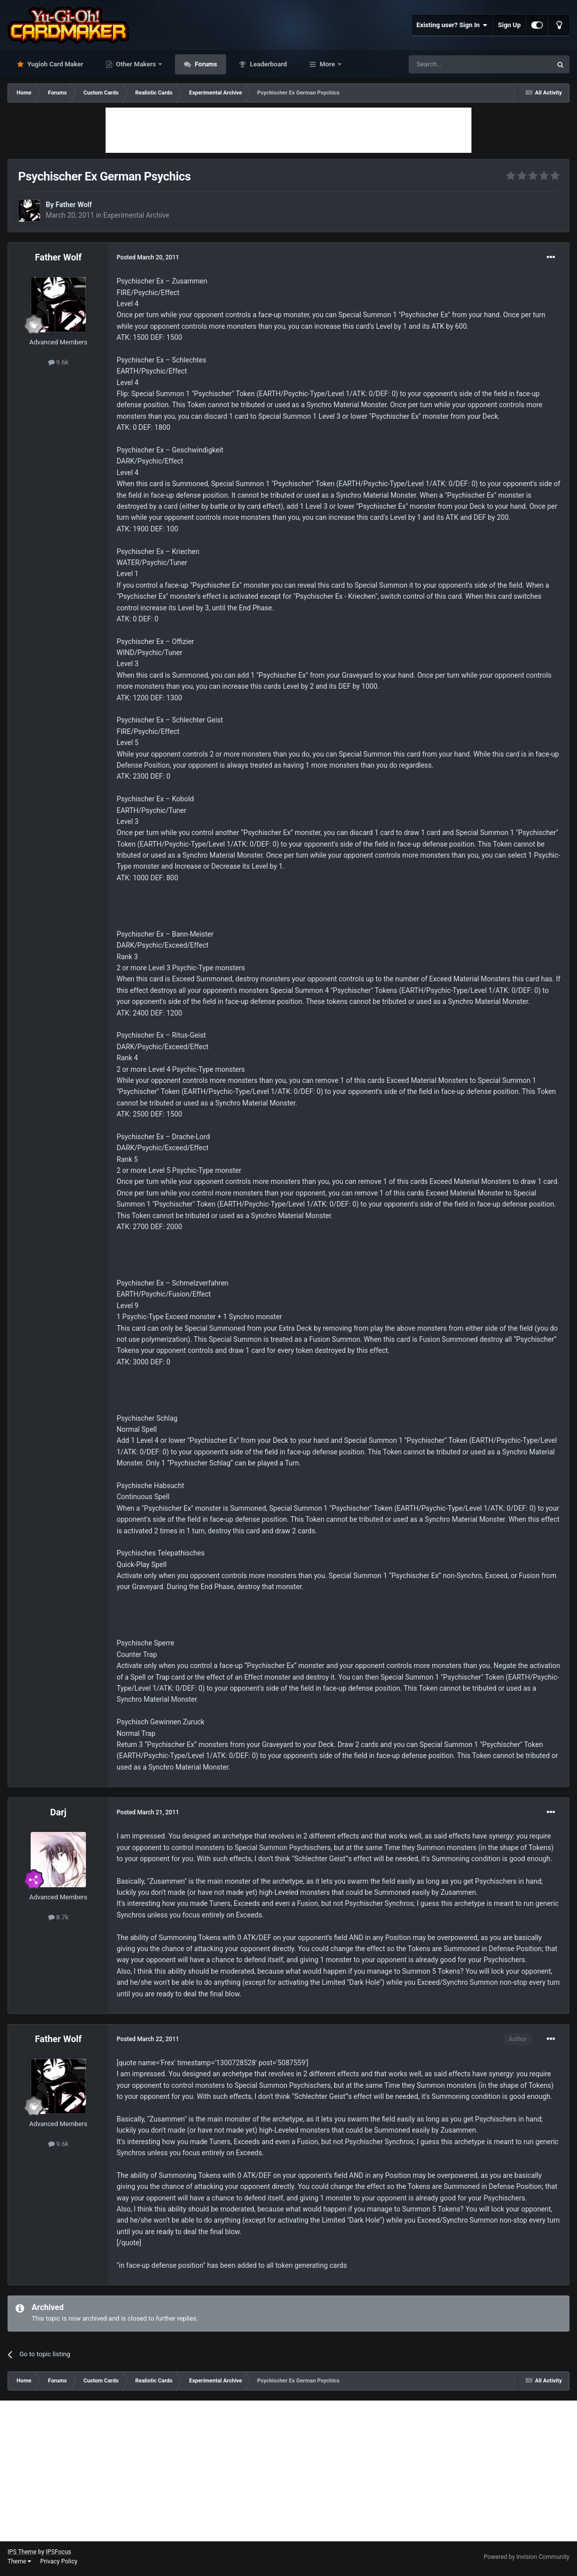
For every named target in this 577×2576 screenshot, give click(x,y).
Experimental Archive (136, 215)
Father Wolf (73, 205)
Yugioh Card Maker (54, 64)
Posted (148, 257)
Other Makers (136, 64)
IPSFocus (58, 2551)
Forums (205, 64)
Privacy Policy (58, 2561)
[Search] (456, 64)
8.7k (58, 1917)
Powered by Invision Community (526, 2556)
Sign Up (509, 25)
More (327, 64)
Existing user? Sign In (452, 25)
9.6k (58, 362)
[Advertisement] (288, 130)
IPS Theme (22, 2551)
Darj (58, 1812)
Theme (19, 2561)
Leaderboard (267, 64)
